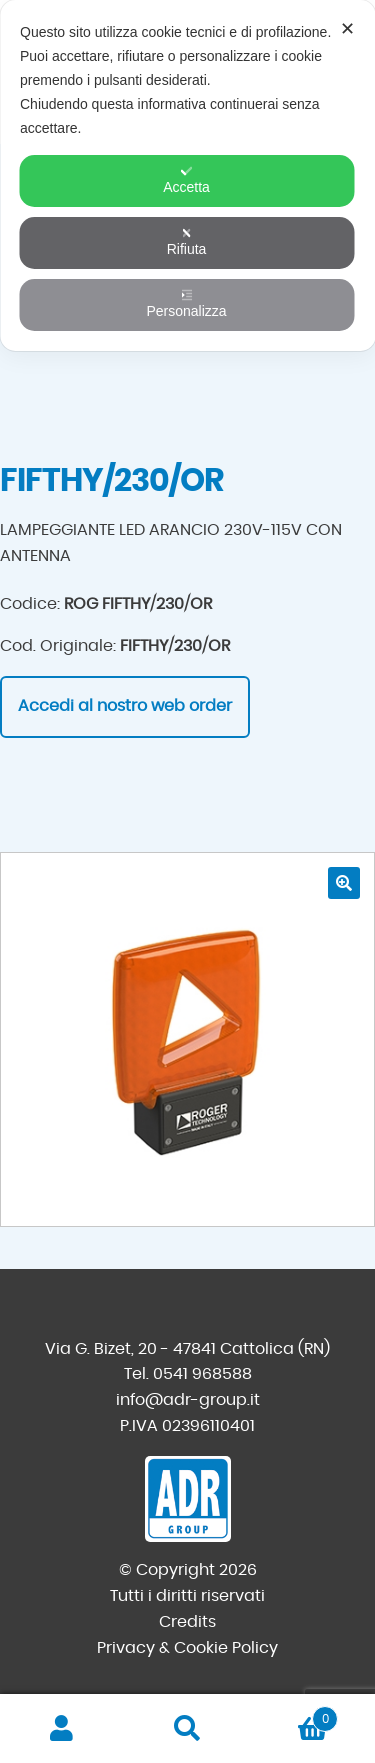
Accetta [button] (186, 180)
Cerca (187, 1729)
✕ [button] (347, 29)
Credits (187, 1622)
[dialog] (187, 175)
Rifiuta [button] (187, 242)
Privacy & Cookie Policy (187, 1648)
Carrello (294, 1715)
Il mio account (62, 1729)
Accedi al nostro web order (125, 706)
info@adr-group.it (188, 1400)
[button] (344, 883)
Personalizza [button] (186, 304)
